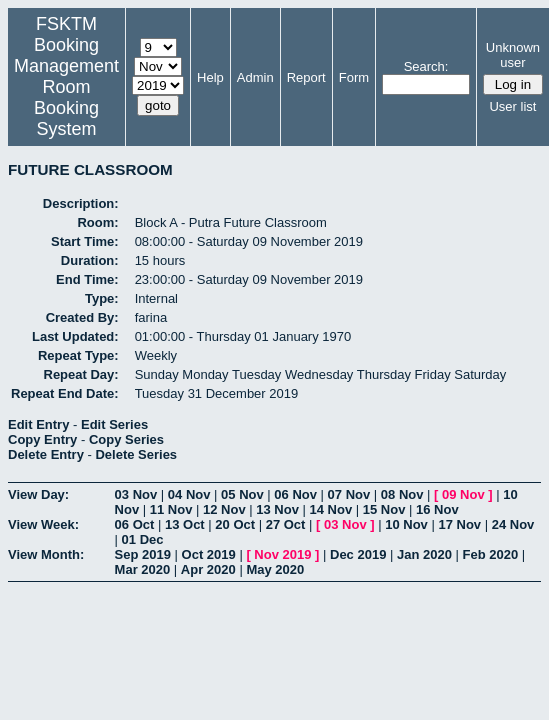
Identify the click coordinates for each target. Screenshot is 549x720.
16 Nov (437, 509)
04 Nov (189, 494)
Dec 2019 (358, 554)
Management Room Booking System (66, 97)
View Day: (38, 494)
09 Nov (463, 494)
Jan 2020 (424, 554)
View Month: (46, 554)
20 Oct (235, 524)
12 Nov (224, 509)
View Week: (43, 524)
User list (512, 106)
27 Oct (286, 524)
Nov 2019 (282, 554)
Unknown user (513, 55)
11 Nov (171, 509)
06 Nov (295, 494)
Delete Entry (46, 454)
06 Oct (135, 524)
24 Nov (513, 524)
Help (210, 77)
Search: (426, 66)
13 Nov (277, 509)
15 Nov (384, 509)
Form (354, 77)
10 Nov (406, 524)
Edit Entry (38, 424)
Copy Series (126, 439)
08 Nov (402, 494)
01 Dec (143, 539)
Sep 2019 (143, 554)
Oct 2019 (209, 554)
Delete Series (136, 454)
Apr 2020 (208, 569)
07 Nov (349, 494)
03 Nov (136, 494)
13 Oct (185, 524)
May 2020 (275, 569)
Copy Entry (42, 439)
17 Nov (459, 524)
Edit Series (114, 424)
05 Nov (242, 494)
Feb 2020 (491, 554)
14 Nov (331, 509)
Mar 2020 (143, 569)
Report (306, 77)
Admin (255, 77)
